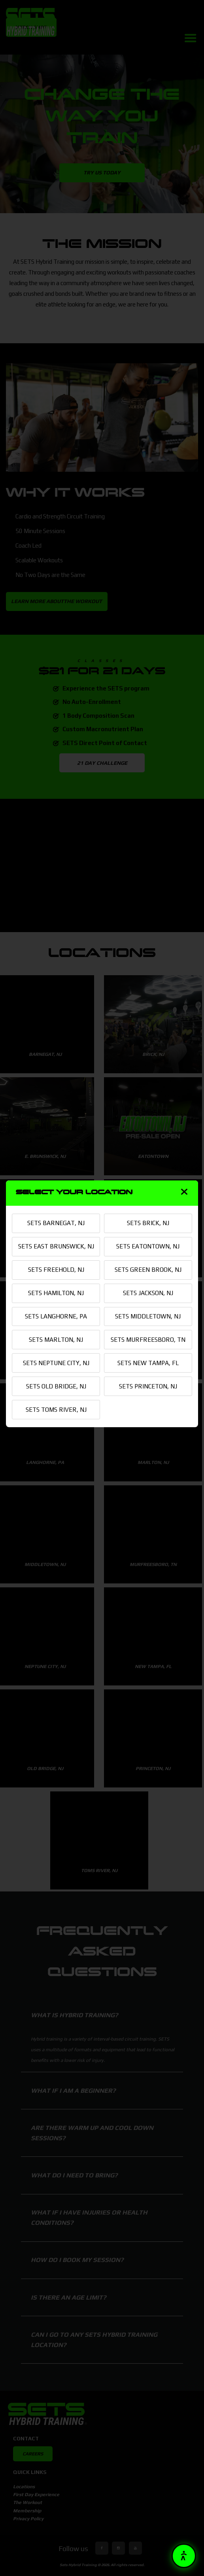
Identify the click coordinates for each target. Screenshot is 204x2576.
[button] (184, 2556)
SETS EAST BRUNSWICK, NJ (56, 1238)
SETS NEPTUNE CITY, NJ (56, 1375)
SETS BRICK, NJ (147, 1209)
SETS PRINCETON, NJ (148, 1399)
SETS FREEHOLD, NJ (55, 1268)
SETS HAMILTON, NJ (56, 1292)
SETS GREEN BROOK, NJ (148, 1268)
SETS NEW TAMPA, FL (148, 1375)
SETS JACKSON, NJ (148, 1292)
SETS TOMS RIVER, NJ (56, 1424)
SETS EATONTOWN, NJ (148, 1233)
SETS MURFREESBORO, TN (148, 1346)
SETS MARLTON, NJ (56, 1341)
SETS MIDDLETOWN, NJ (148, 1316)
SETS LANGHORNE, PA (56, 1316)
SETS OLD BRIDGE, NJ (56, 1399)
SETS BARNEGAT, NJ (56, 1209)
